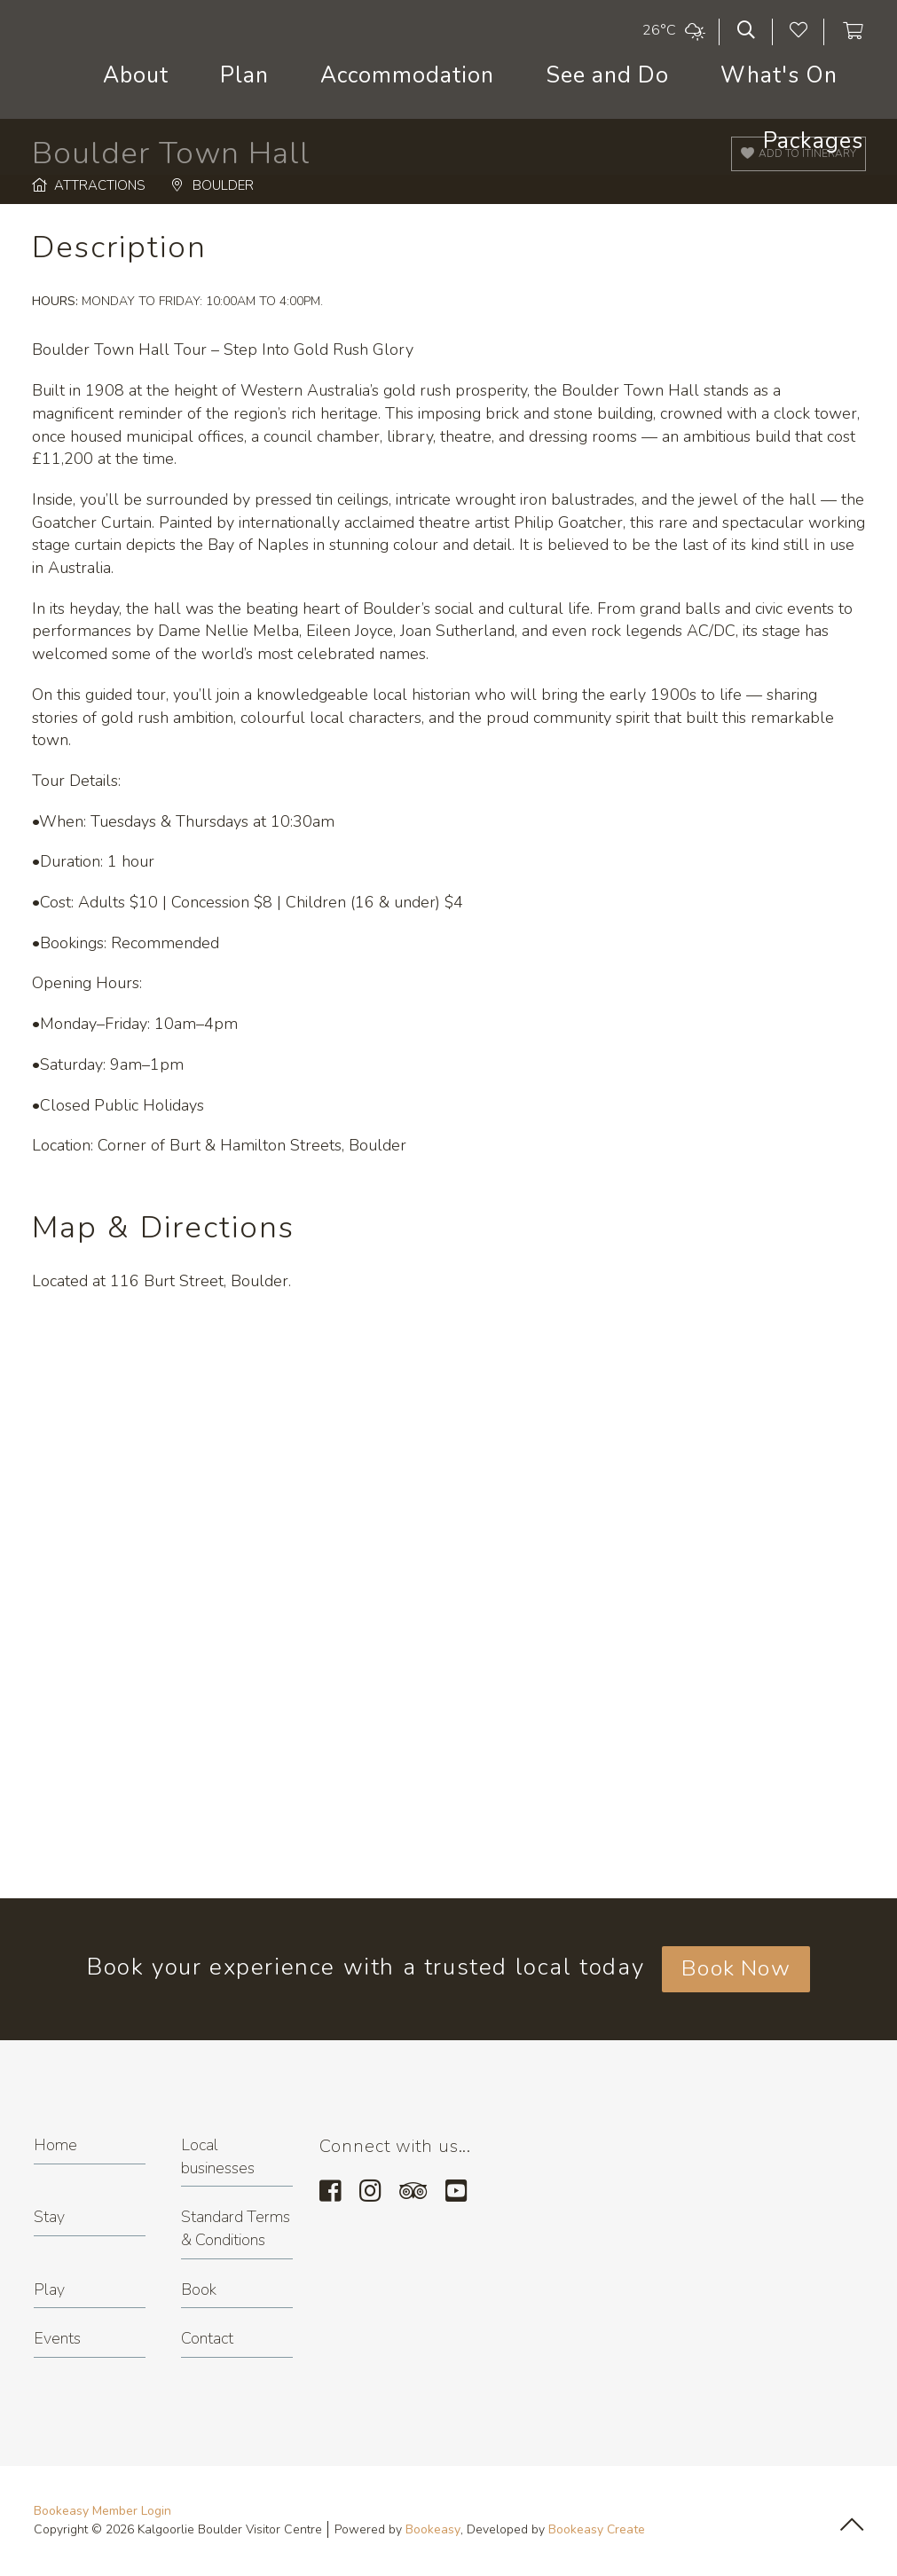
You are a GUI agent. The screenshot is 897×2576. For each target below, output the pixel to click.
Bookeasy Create (596, 2529)
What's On (779, 75)
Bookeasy (432, 2529)
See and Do (607, 75)
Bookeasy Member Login (102, 2510)
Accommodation (407, 75)
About (136, 75)
